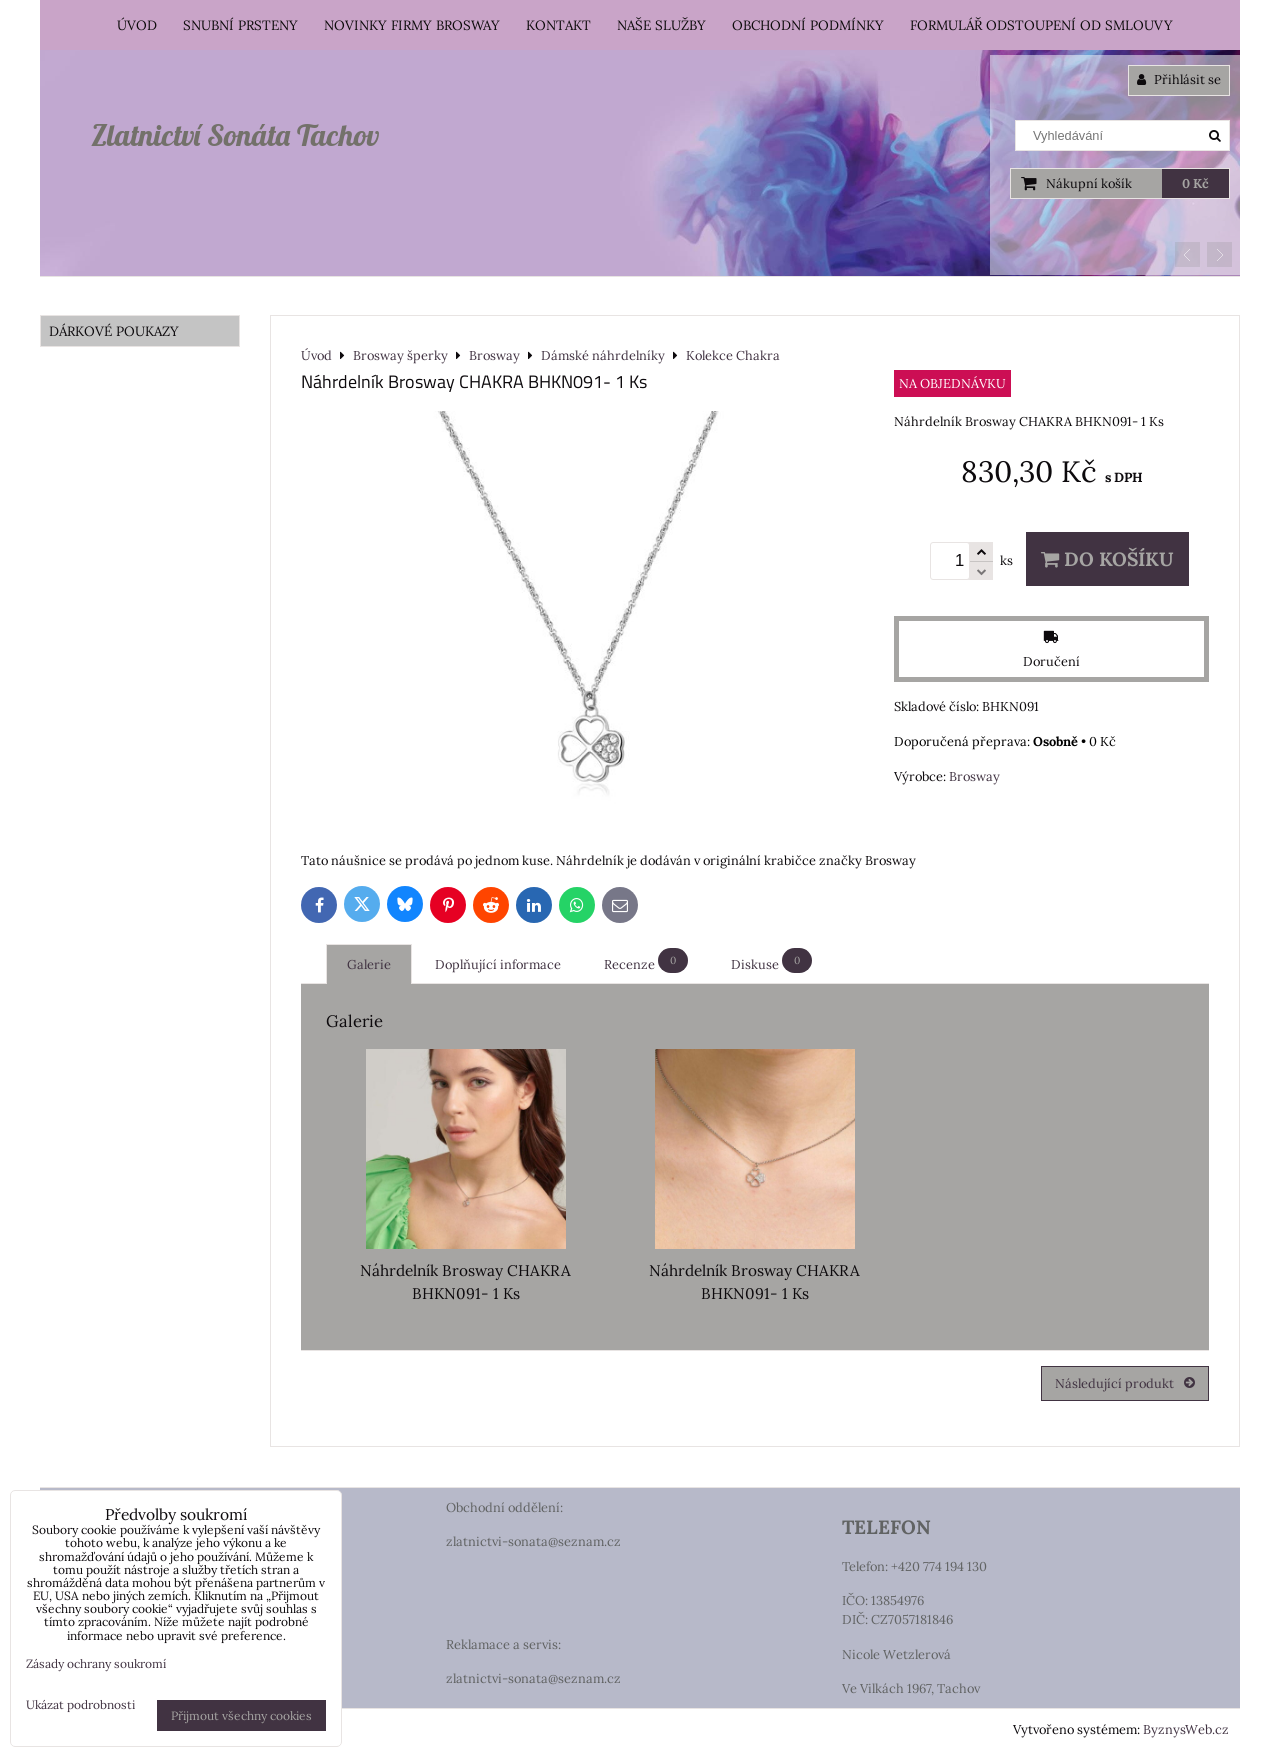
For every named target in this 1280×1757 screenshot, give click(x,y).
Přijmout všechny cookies (241, 1715)
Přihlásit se (1179, 79)
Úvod (137, 25)
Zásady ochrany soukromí (96, 1663)
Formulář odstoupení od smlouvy (1041, 25)
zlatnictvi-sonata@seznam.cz (533, 1541)
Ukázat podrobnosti (80, 1704)
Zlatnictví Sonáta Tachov (235, 135)
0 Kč (1195, 183)
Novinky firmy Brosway (412, 25)
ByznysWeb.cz (1186, 1729)
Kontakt (558, 25)
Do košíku (1107, 559)
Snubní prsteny (240, 25)
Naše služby (661, 25)
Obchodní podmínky (808, 25)
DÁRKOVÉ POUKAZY (114, 331)
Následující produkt (1125, 1383)
